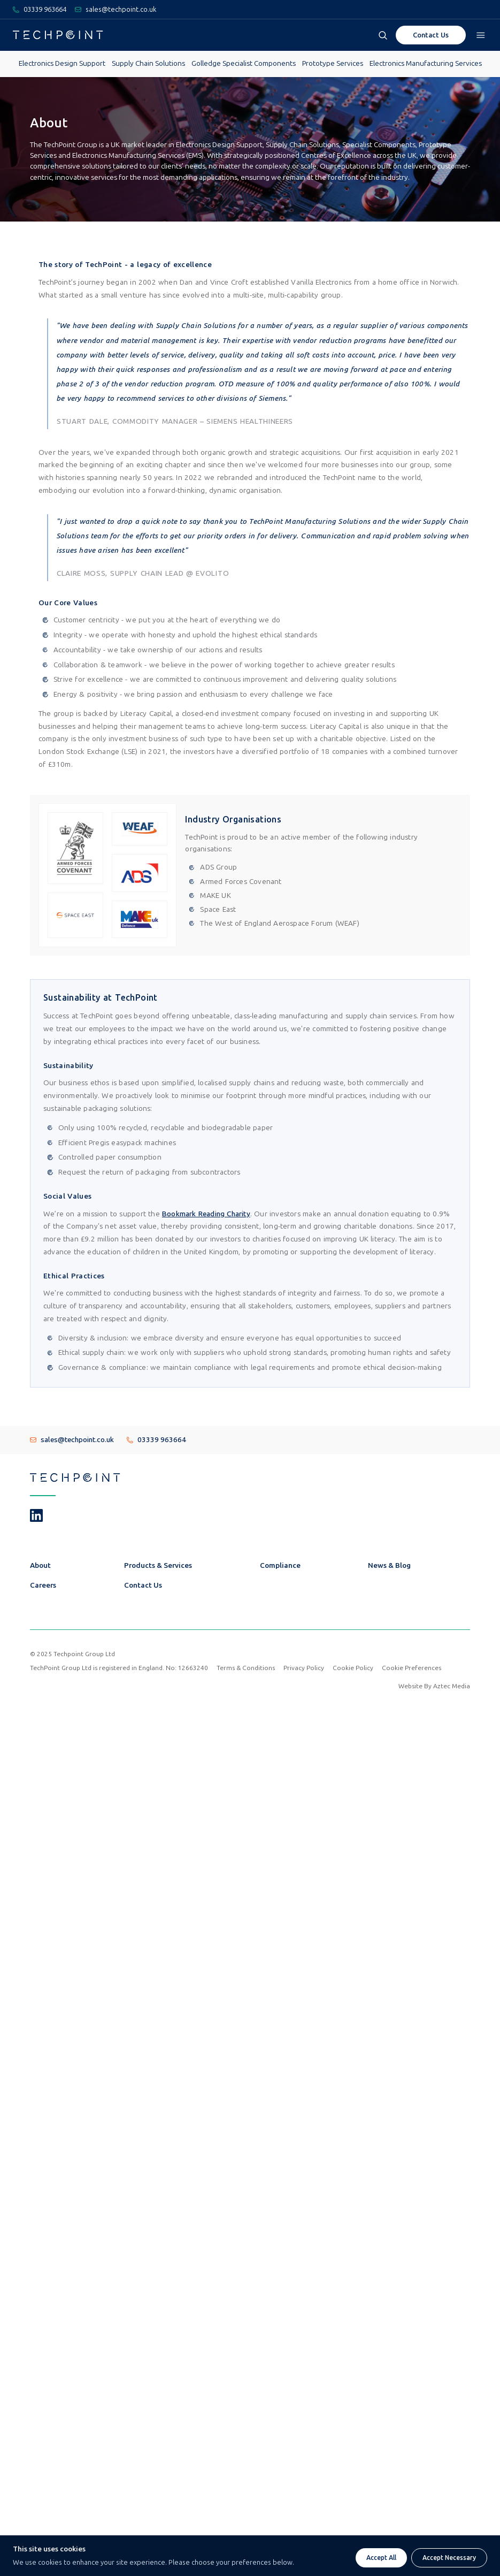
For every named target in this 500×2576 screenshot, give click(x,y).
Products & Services (158, 1565)
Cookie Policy (353, 1668)
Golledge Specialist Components (243, 63)
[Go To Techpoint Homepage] (58, 35)
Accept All (381, 2558)
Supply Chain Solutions (148, 63)
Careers (43, 1585)
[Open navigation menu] (480, 35)
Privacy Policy (303, 1668)
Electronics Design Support (62, 63)
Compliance (280, 1565)
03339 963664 (156, 1439)
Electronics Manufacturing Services (426, 63)
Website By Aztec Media (434, 1686)
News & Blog (389, 1565)
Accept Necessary (449, 2558)
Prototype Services (332, 63)
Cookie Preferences (411, 1668)
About (40, 1565)
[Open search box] (383, 35)
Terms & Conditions (246, 1668)
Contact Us (143, 1585)
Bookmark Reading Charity (206, 1213)
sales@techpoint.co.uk (72, 1439)
